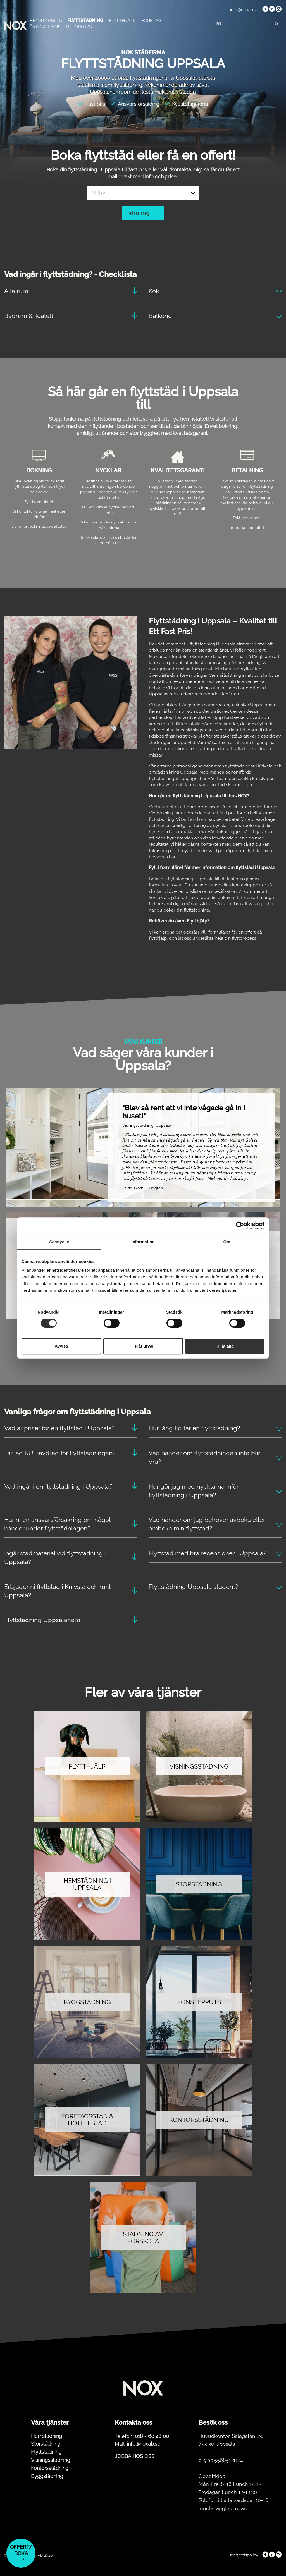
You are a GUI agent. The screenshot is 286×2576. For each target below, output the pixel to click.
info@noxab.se (244, 9)
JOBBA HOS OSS (134, 2456)
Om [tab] (226, 1241)
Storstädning (45, 2444)
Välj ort (99, 192)
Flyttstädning (46, 2452)
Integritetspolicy (243, 2555)
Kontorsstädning (49, 2468)
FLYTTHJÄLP (122, 20)
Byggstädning (47, 2476)
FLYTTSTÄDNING (85, 20)
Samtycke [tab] (59, 1241)
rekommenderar (189, 681)
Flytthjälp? (198, 921)
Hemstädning (46, 2436)
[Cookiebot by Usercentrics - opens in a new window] (240, 1225)
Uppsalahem (263, 704)
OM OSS (83, 26)
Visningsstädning (50, 2460)
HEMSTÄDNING (45, 20)
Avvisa (61, 1346)
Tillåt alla (225, 1346)
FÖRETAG (151, 20)
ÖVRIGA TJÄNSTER (49, 26)
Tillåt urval (143, 1346)
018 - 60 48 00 (152, 2436)
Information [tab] (143, 1241)
